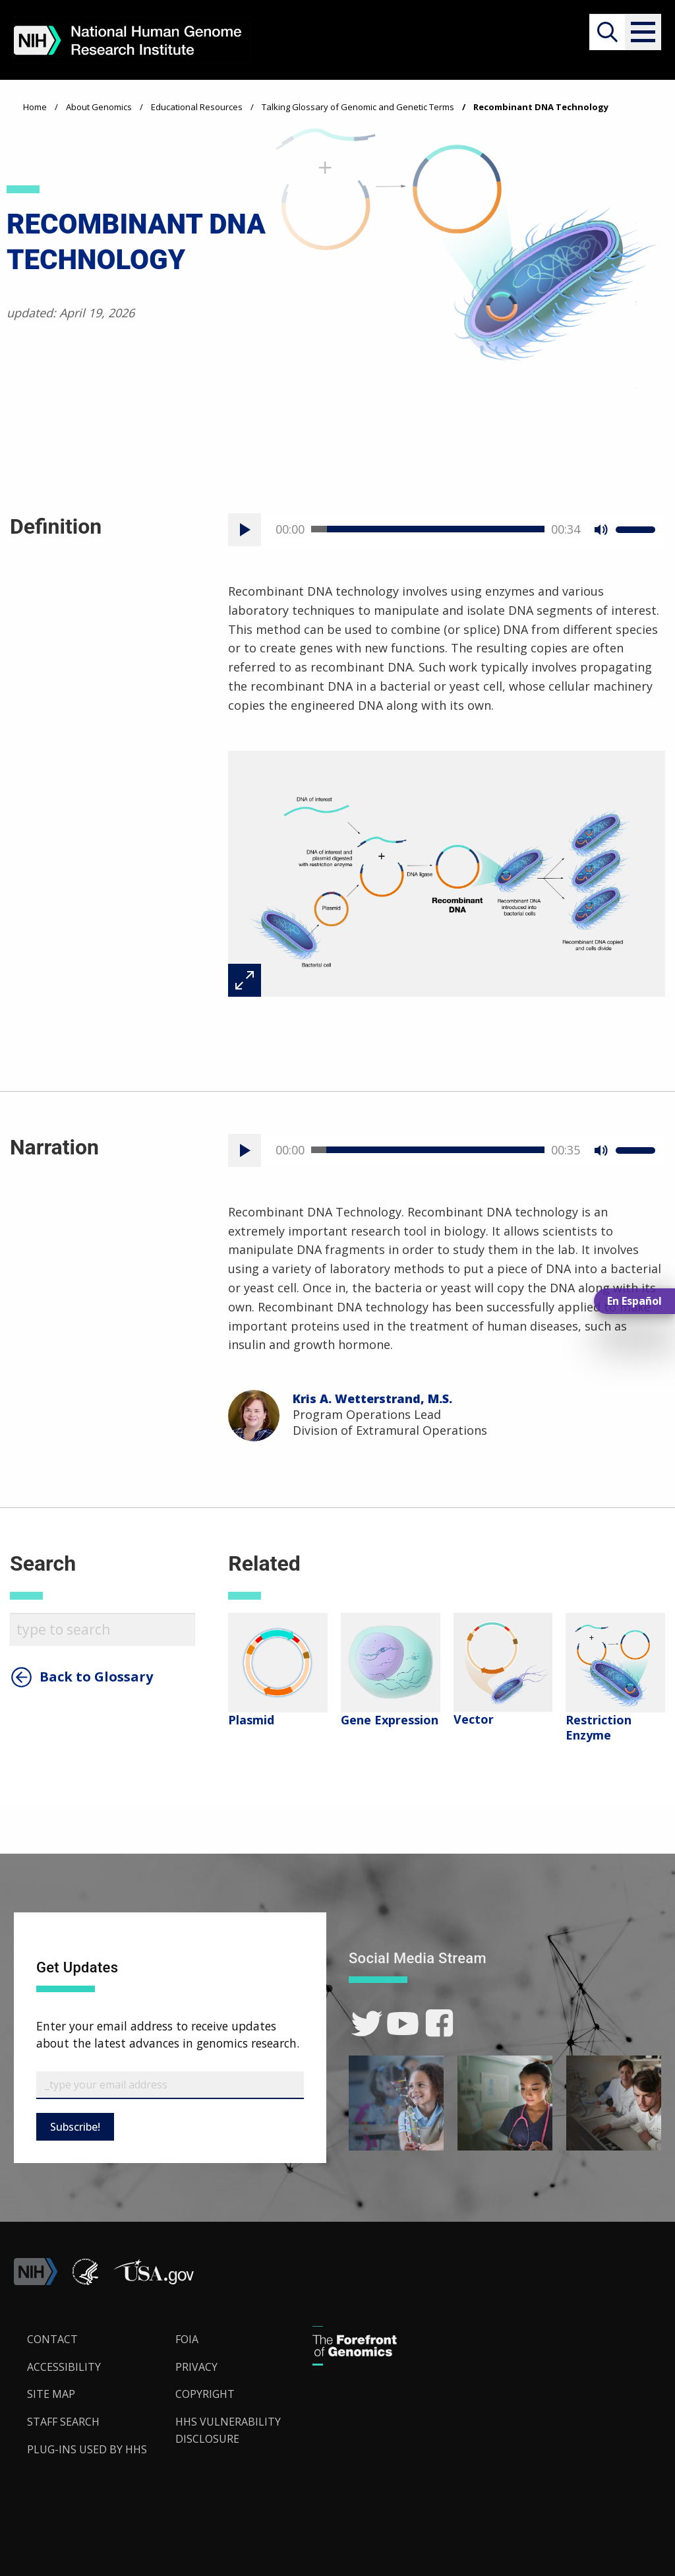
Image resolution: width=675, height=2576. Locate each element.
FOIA (186, 2339)
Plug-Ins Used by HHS (87, 2449)
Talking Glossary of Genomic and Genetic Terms (358, 107)
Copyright (205, 2394)
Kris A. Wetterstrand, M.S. (372, 1398)
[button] (643, 32)
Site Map (51, 2394)
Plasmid (251, 1720)
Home (35, 107)
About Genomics (99, 107)
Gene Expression (389, 1720)
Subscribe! (75, 2127)
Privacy (196, 2367)
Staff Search (63, 2421)
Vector (474, 1719)
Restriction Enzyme (598, 1727)
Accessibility (64, 2367)
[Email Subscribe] (170, 2085)
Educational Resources (197, 107)
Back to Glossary (96, 1677)
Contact (52, 2339)
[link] (367, 2023)
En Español (634, 1301)
